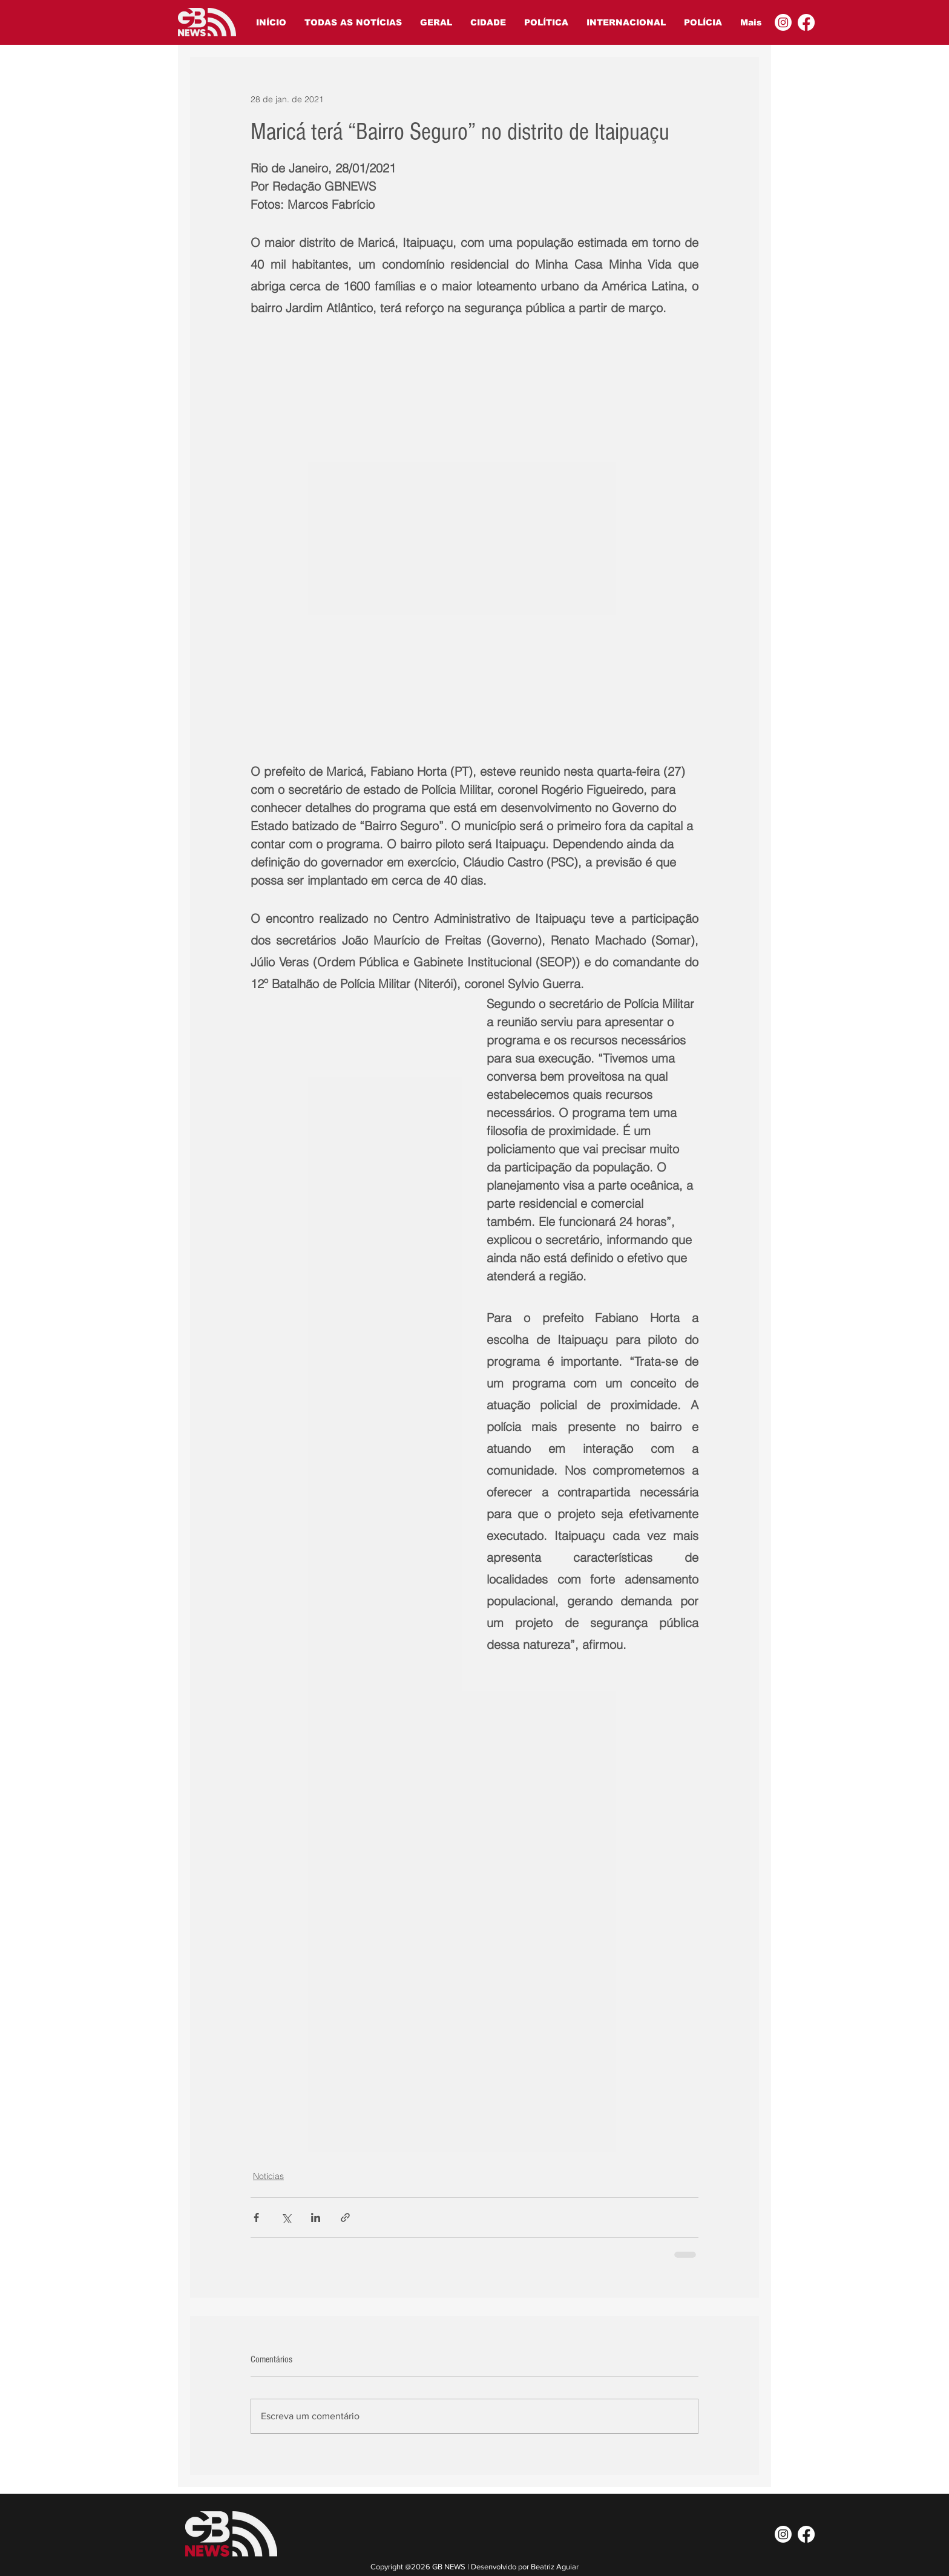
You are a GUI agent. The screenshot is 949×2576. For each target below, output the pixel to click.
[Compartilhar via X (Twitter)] (286, 2217)
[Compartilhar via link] (345, 2217)
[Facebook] (806, 22)
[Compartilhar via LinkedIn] (315, 2217)
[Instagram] (783, 22)
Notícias (268, 2176)
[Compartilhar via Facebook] (256, 2217)
